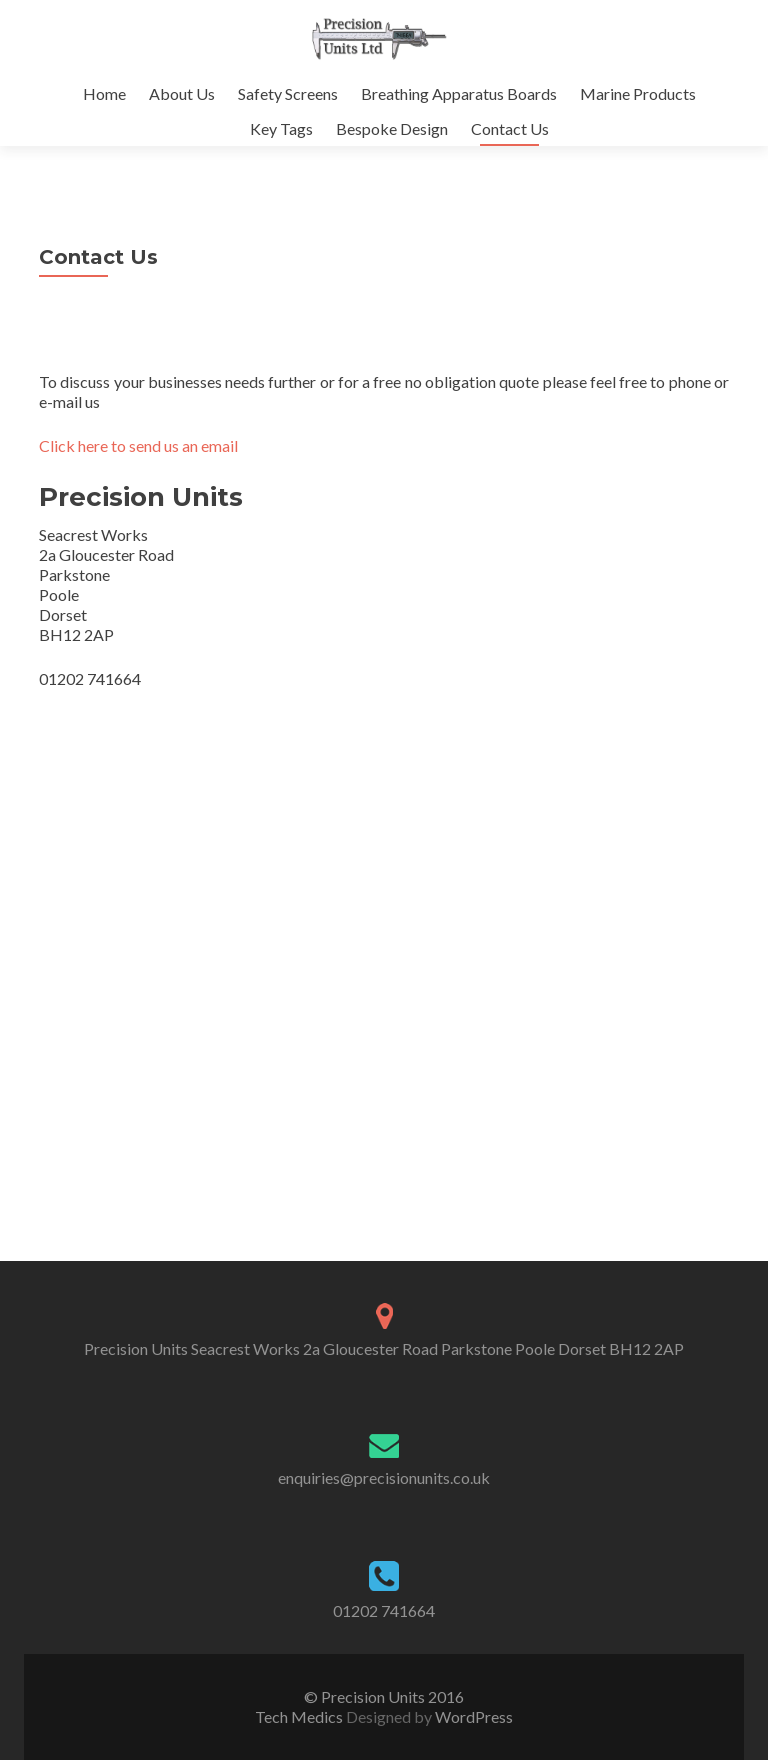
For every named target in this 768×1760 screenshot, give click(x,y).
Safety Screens (288, 93)
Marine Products (638, 93)
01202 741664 (384, 1610)
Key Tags (281, 128)
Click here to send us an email (138, 445)
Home (104, 93)
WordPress (472, 1716)
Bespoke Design (392, 128)
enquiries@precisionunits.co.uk (384, 1477)
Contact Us (510, 128)
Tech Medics (300, 1716)
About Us (182, 93)
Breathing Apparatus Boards (459, 93)
